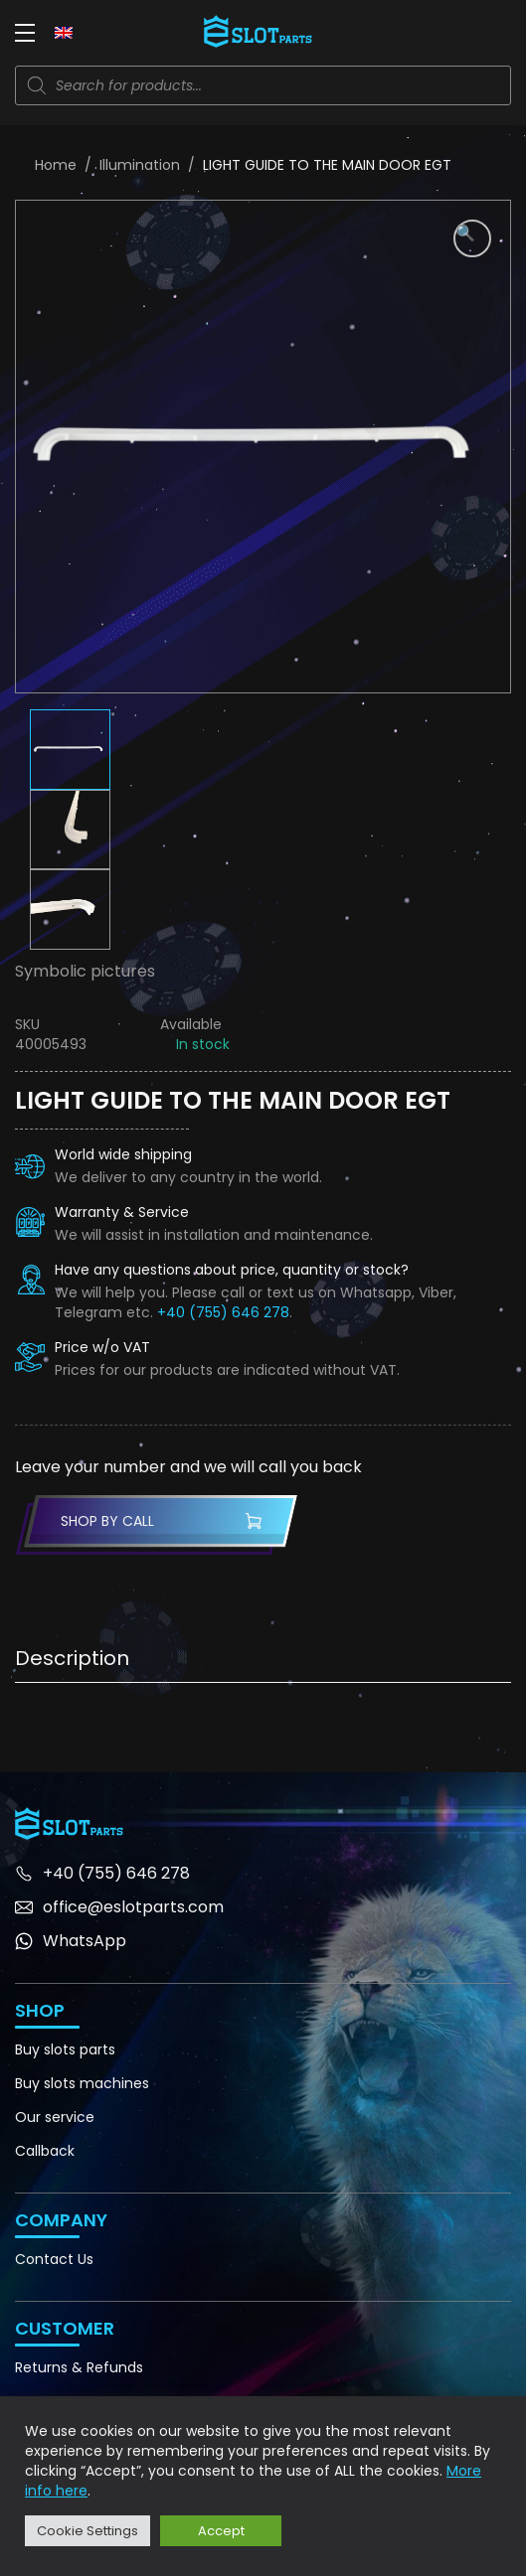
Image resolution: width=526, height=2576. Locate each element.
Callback (45, 2151)
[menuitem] (64, 32)
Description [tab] (72, 1658)
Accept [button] (221, 2530)
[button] (472, 238)
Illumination (139, 165)
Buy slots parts (65, 2049)
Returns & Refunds (79, 2367)
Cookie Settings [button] (87, 2530)
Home (56, 165)
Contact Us (54, 2259)
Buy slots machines (82, 2083)
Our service (54, 2117)
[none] (64, 32)
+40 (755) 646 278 (223, 1312)
